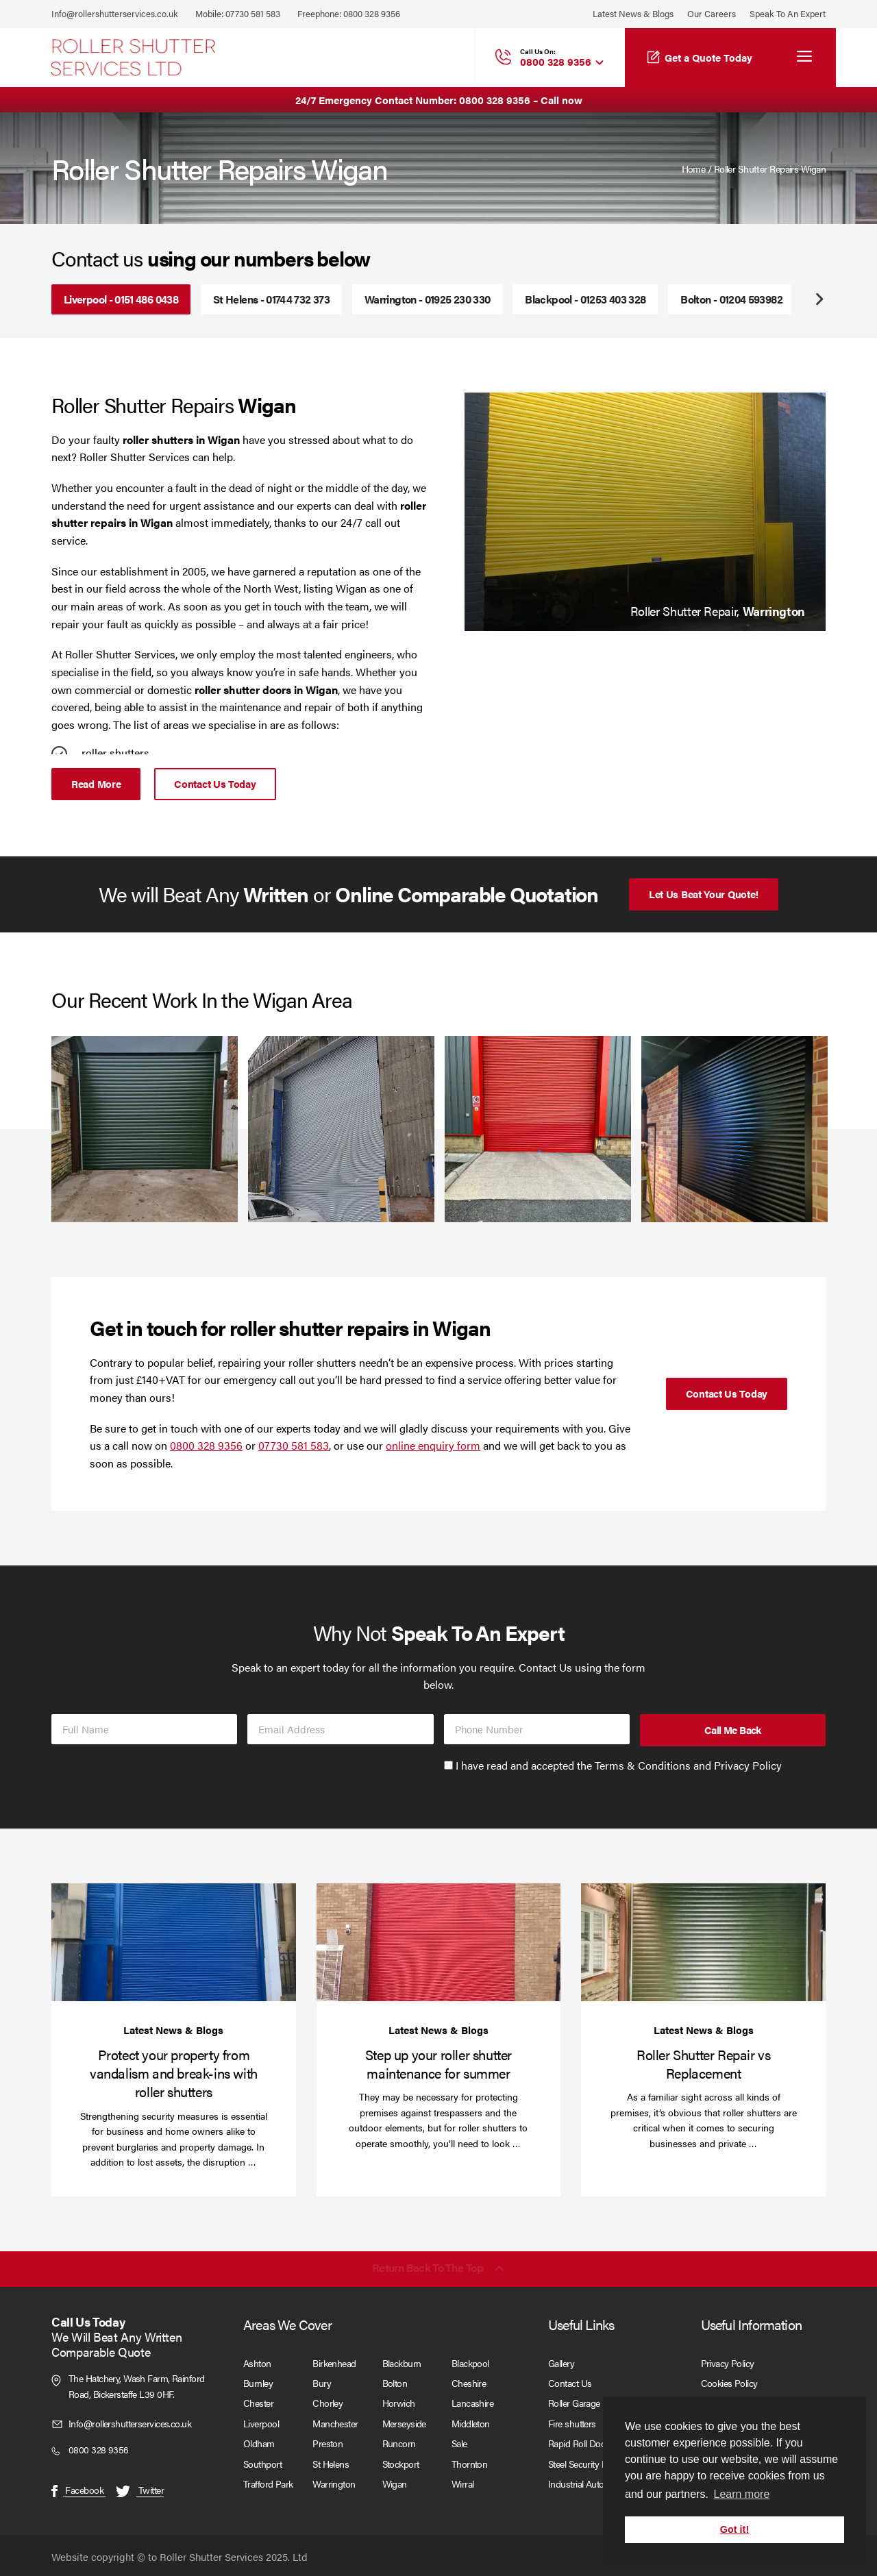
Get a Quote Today (708, 57)
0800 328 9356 (371, 13)
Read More (96, 782)
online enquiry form (433, 1442)
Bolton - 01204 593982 (731, 299)
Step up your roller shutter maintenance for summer (438, 2061)
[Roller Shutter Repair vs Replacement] (703, 1939)
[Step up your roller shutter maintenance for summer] (439, 1939)
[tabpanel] (645, 510)
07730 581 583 (252, 13)
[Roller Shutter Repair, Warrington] (645, 510)
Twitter (140, 2487)
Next (819, 299)
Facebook (78, 2487)
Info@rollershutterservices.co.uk (114, 13)
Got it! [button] (734, 2529)
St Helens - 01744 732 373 (271, 299)
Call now (561, 100)
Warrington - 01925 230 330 (427, 299)
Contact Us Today (215, 782)
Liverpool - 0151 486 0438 (121, 299)
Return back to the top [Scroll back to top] (427, 2265)
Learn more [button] (741, 2494)
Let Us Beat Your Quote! (703, 891)
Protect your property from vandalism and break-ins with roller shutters (174, 2070)
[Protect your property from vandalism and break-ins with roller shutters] (173, 1939)
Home (694, 168)
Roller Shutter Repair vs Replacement (703, 2061)
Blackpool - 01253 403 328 (585, 299)
